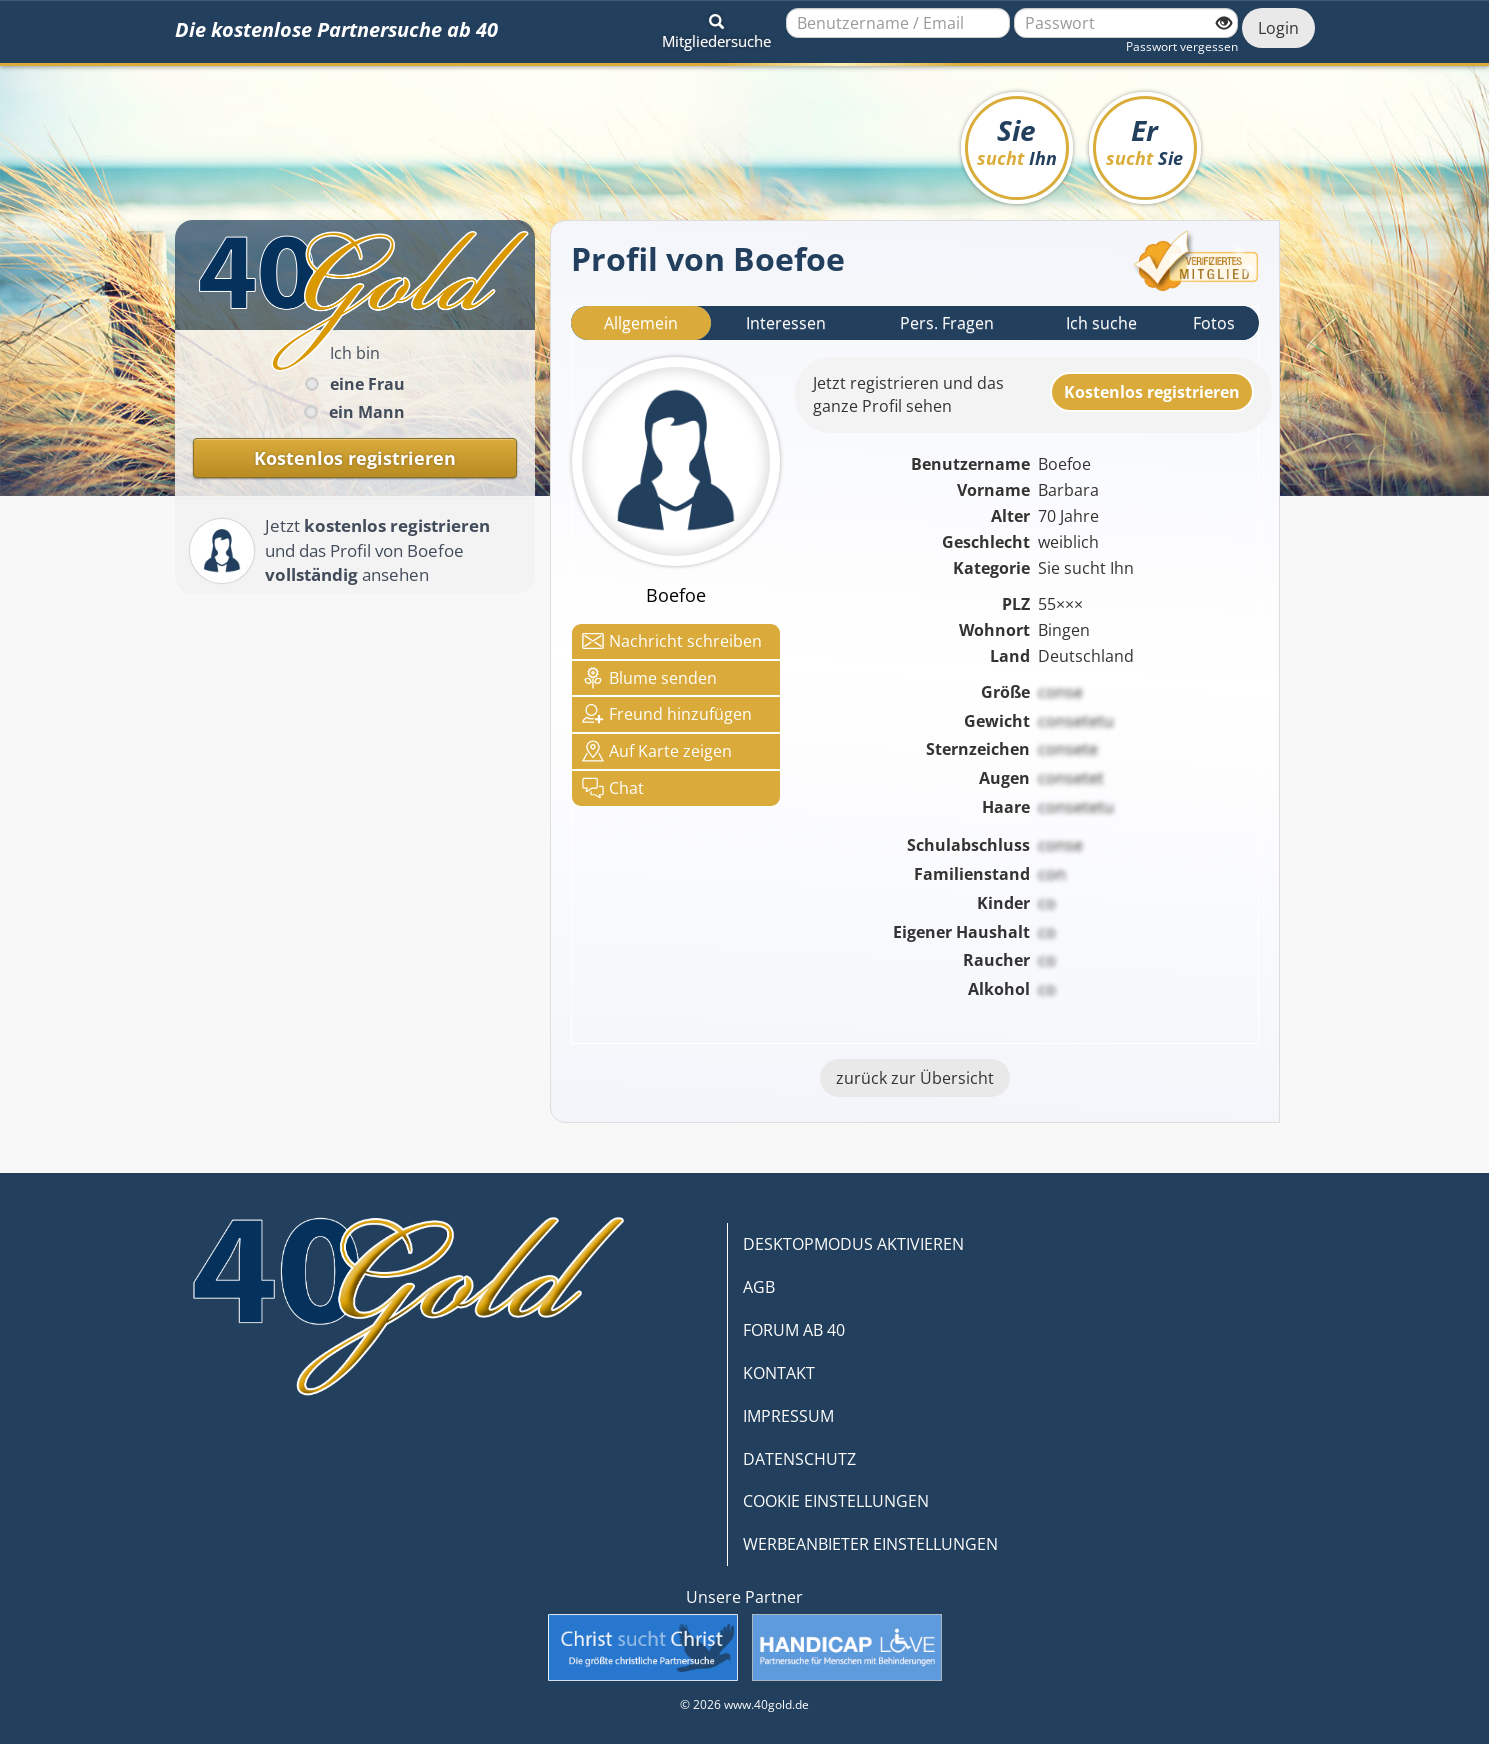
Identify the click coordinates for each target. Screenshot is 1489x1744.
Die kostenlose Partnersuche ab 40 (336, 29)
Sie (1017, 140)
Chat (613, 788)
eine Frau (367, 384)
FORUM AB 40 (794, 1330)
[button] (716, 28)
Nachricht (672, 641)
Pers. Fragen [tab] (947, 323)
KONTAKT (779, 1373)
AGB (759, 1287)
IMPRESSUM (788, 1416)
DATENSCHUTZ (799, 1459)
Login (1278, 28)
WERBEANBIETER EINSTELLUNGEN (870, 1544)
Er (1144, 140)
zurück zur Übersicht (915, 1078)
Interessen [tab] (786, 323)
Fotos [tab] (1214, 323)
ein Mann (367, 412)
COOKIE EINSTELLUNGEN (836, 1501)
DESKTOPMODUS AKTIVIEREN (853, 1244)
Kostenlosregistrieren (1152, 392)
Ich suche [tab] (1101, 323)
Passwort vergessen (1182, 46)
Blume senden (649, 678)
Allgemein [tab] (641, 323)
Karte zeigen (657, 751)
